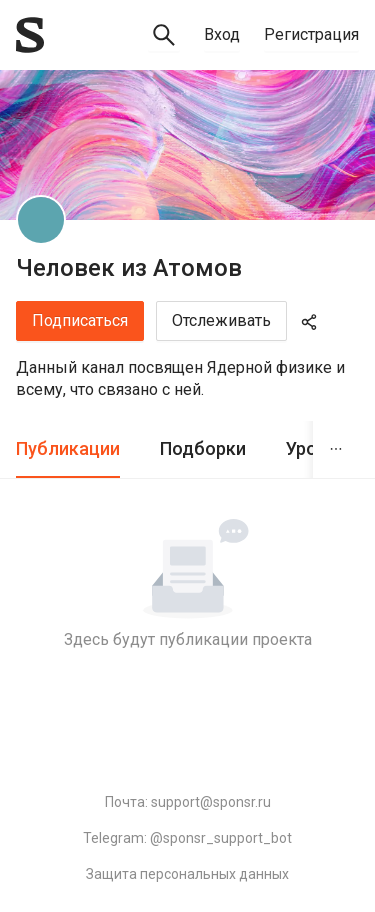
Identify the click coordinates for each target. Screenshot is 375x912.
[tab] (68, 449)
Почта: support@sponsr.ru (188, 802)
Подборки (203, 448)
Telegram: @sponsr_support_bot (187, 838)
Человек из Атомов (129, 268)
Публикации (68, 448)
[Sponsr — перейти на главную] (30, 35)
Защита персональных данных (187, 874)
